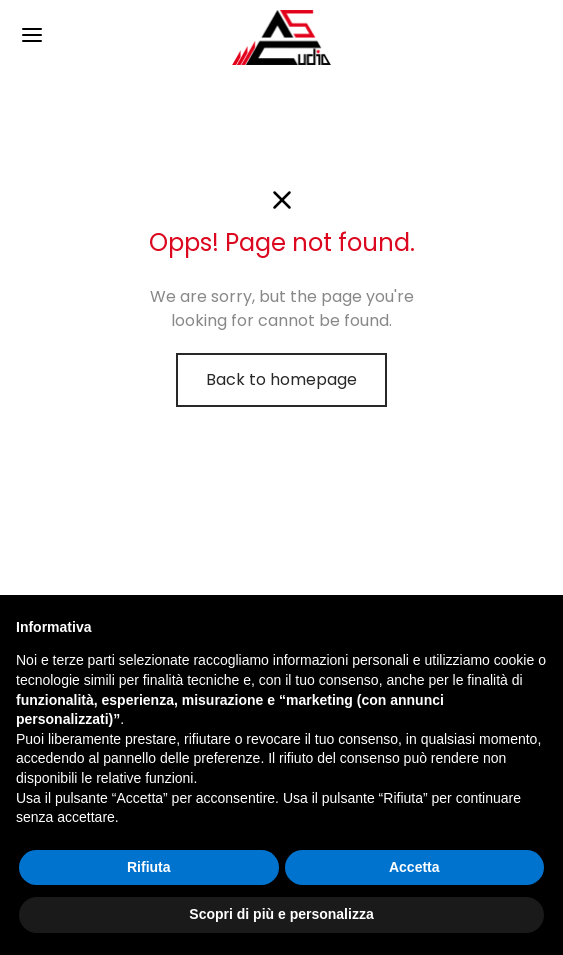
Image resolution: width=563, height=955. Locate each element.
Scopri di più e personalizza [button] (281, 914)
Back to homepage (281, 379)
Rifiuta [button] (149, 867)
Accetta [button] (414, 867)
